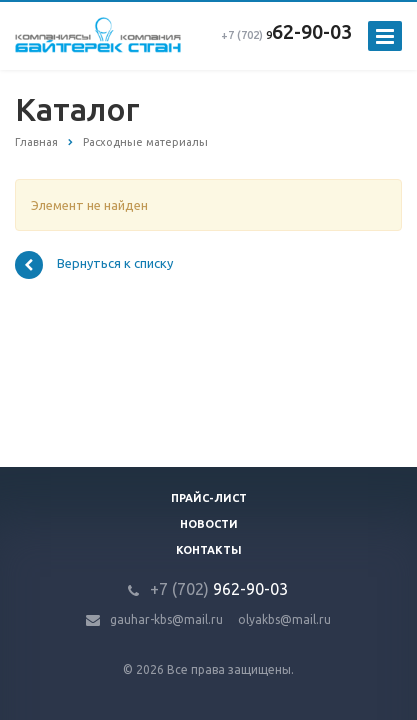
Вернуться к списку (94, 265)
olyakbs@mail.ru (284, 619)
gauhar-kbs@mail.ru (166, 619)
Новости (209, 524)
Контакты (209, 550)
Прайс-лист (209, 498)
